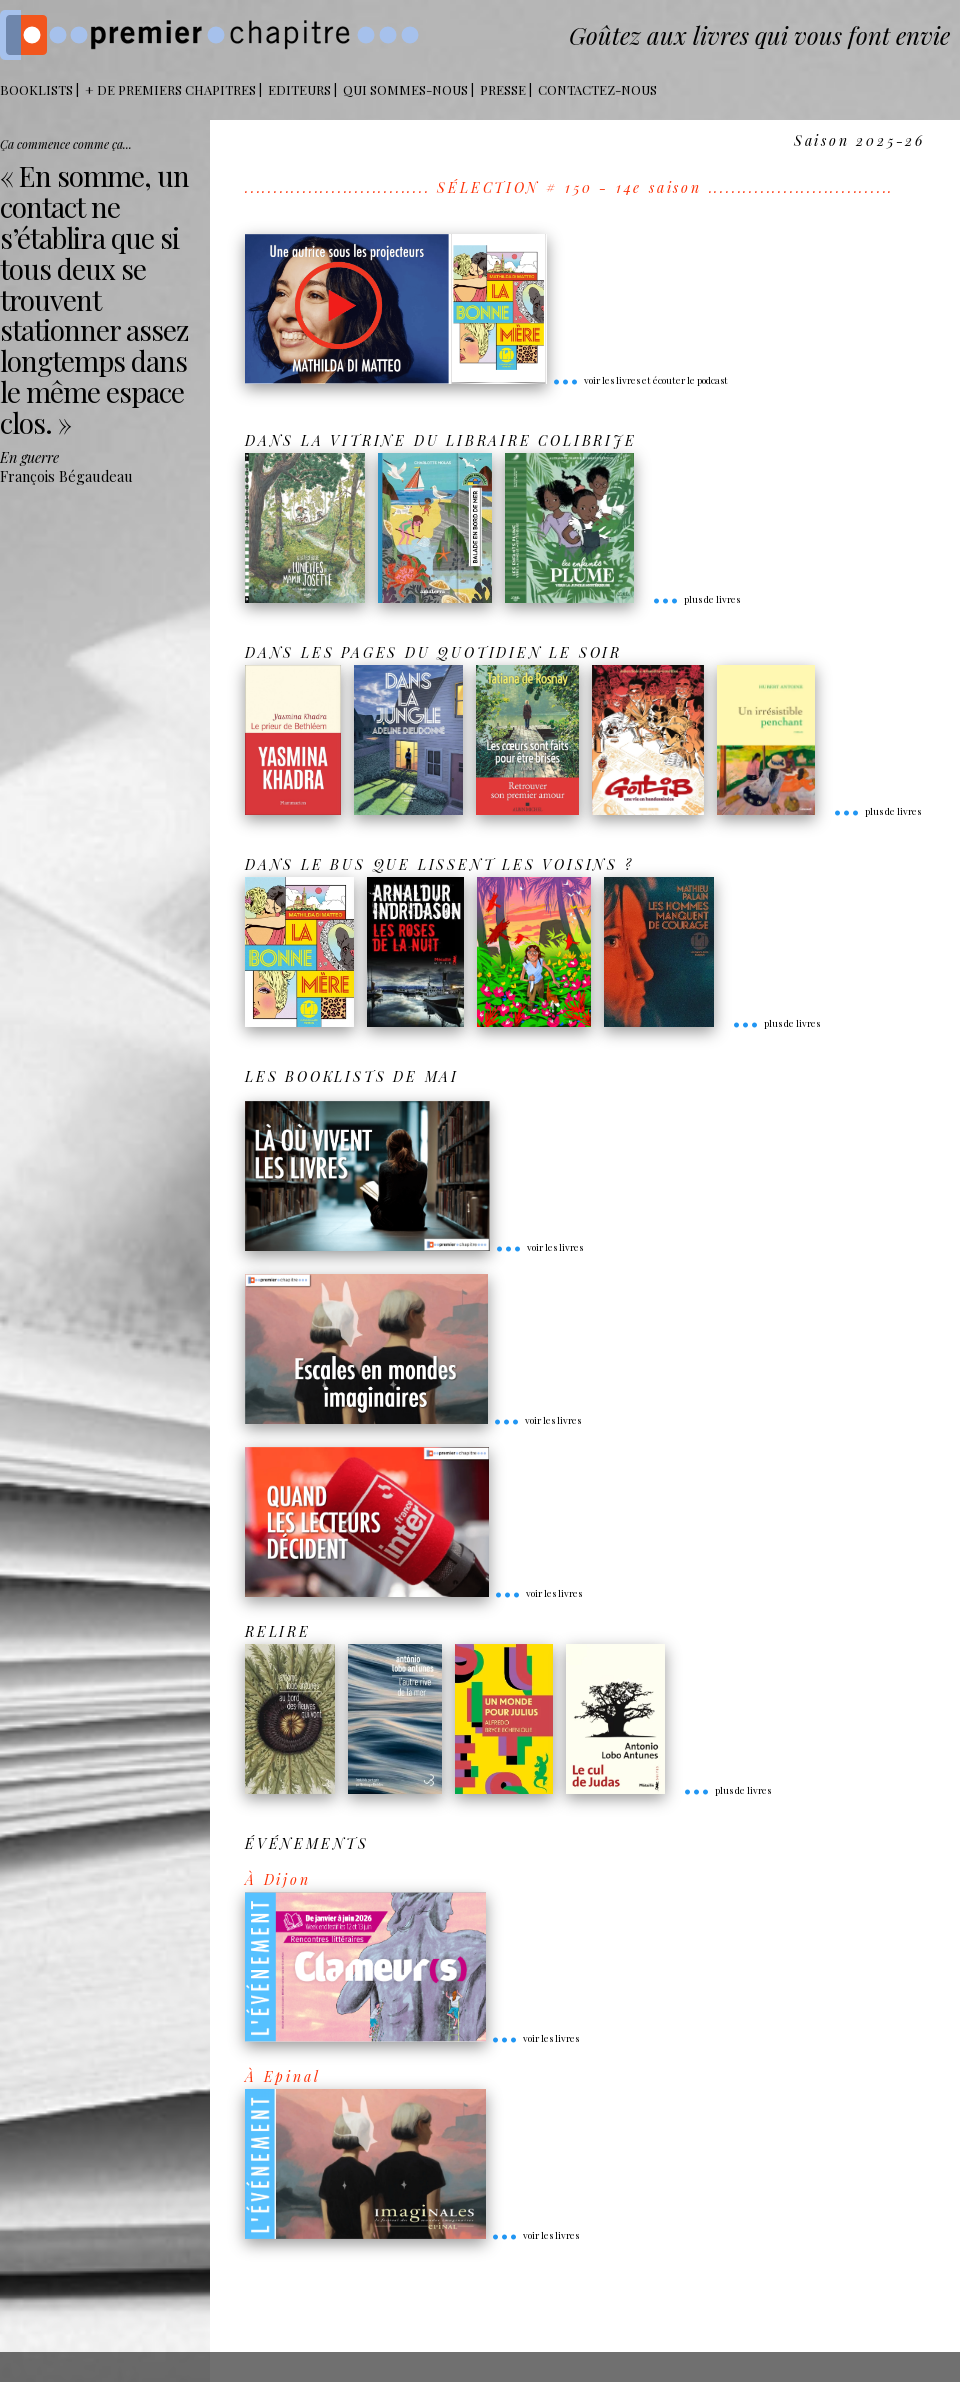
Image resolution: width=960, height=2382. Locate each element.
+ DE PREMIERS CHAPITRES (170, 89)
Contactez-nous (597, 89)
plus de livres (696, 599)
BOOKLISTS (36, 89)
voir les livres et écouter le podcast (640, 380)
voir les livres (539, 1247)
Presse (503, 89)
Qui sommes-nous (405, 89)
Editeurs (299, 89)
